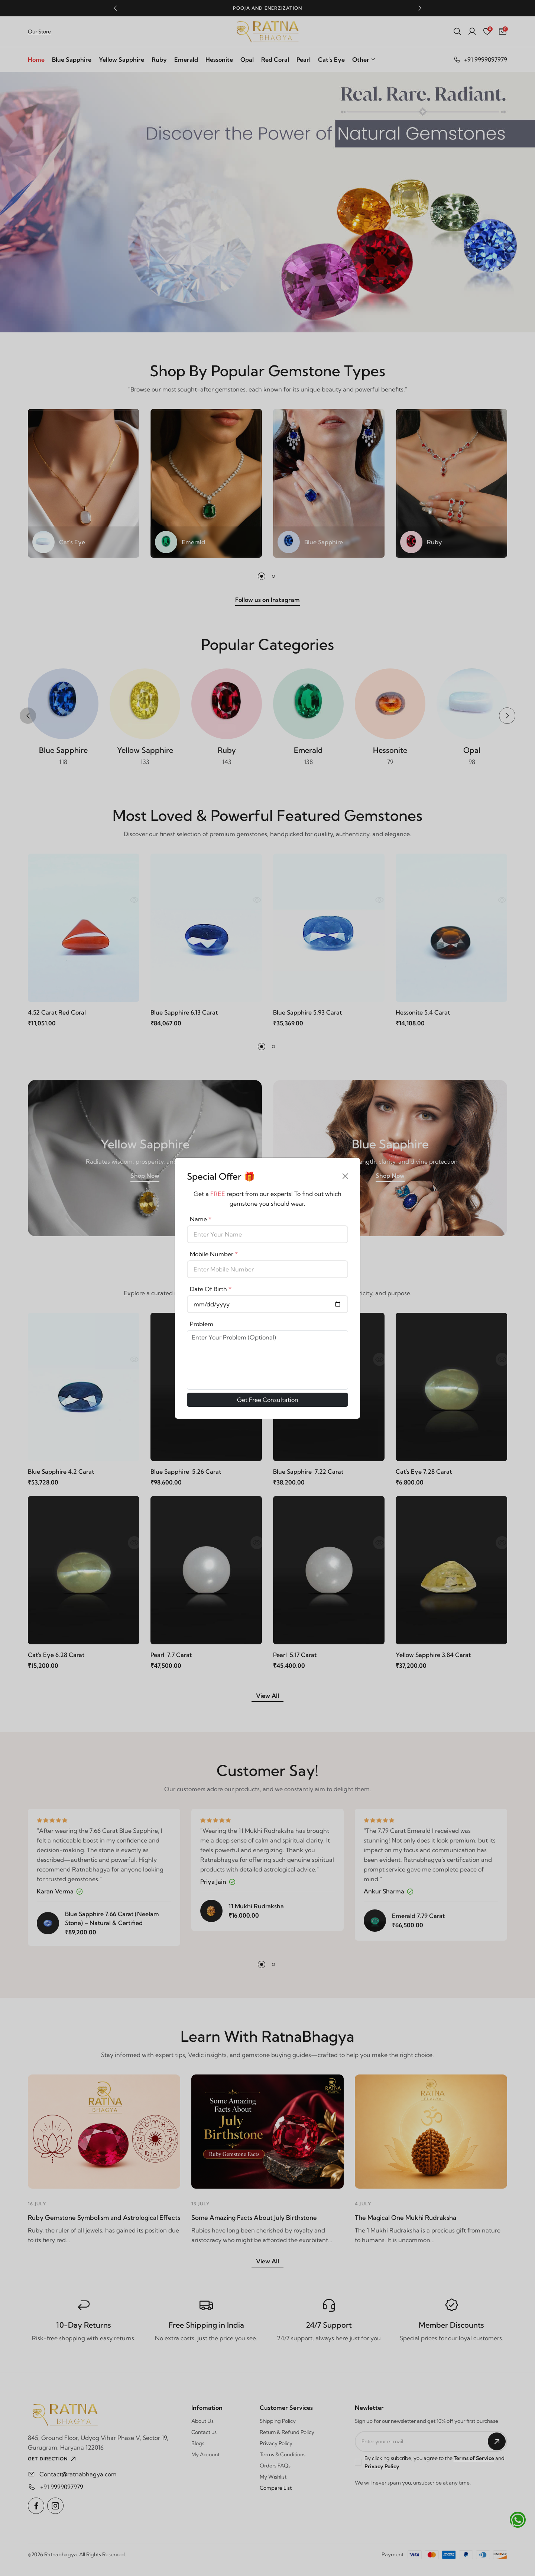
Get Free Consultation (267, 1399)
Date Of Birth (210, 1289)
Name (200, 1219)
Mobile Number (214, 1254)
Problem (201, 1324)
